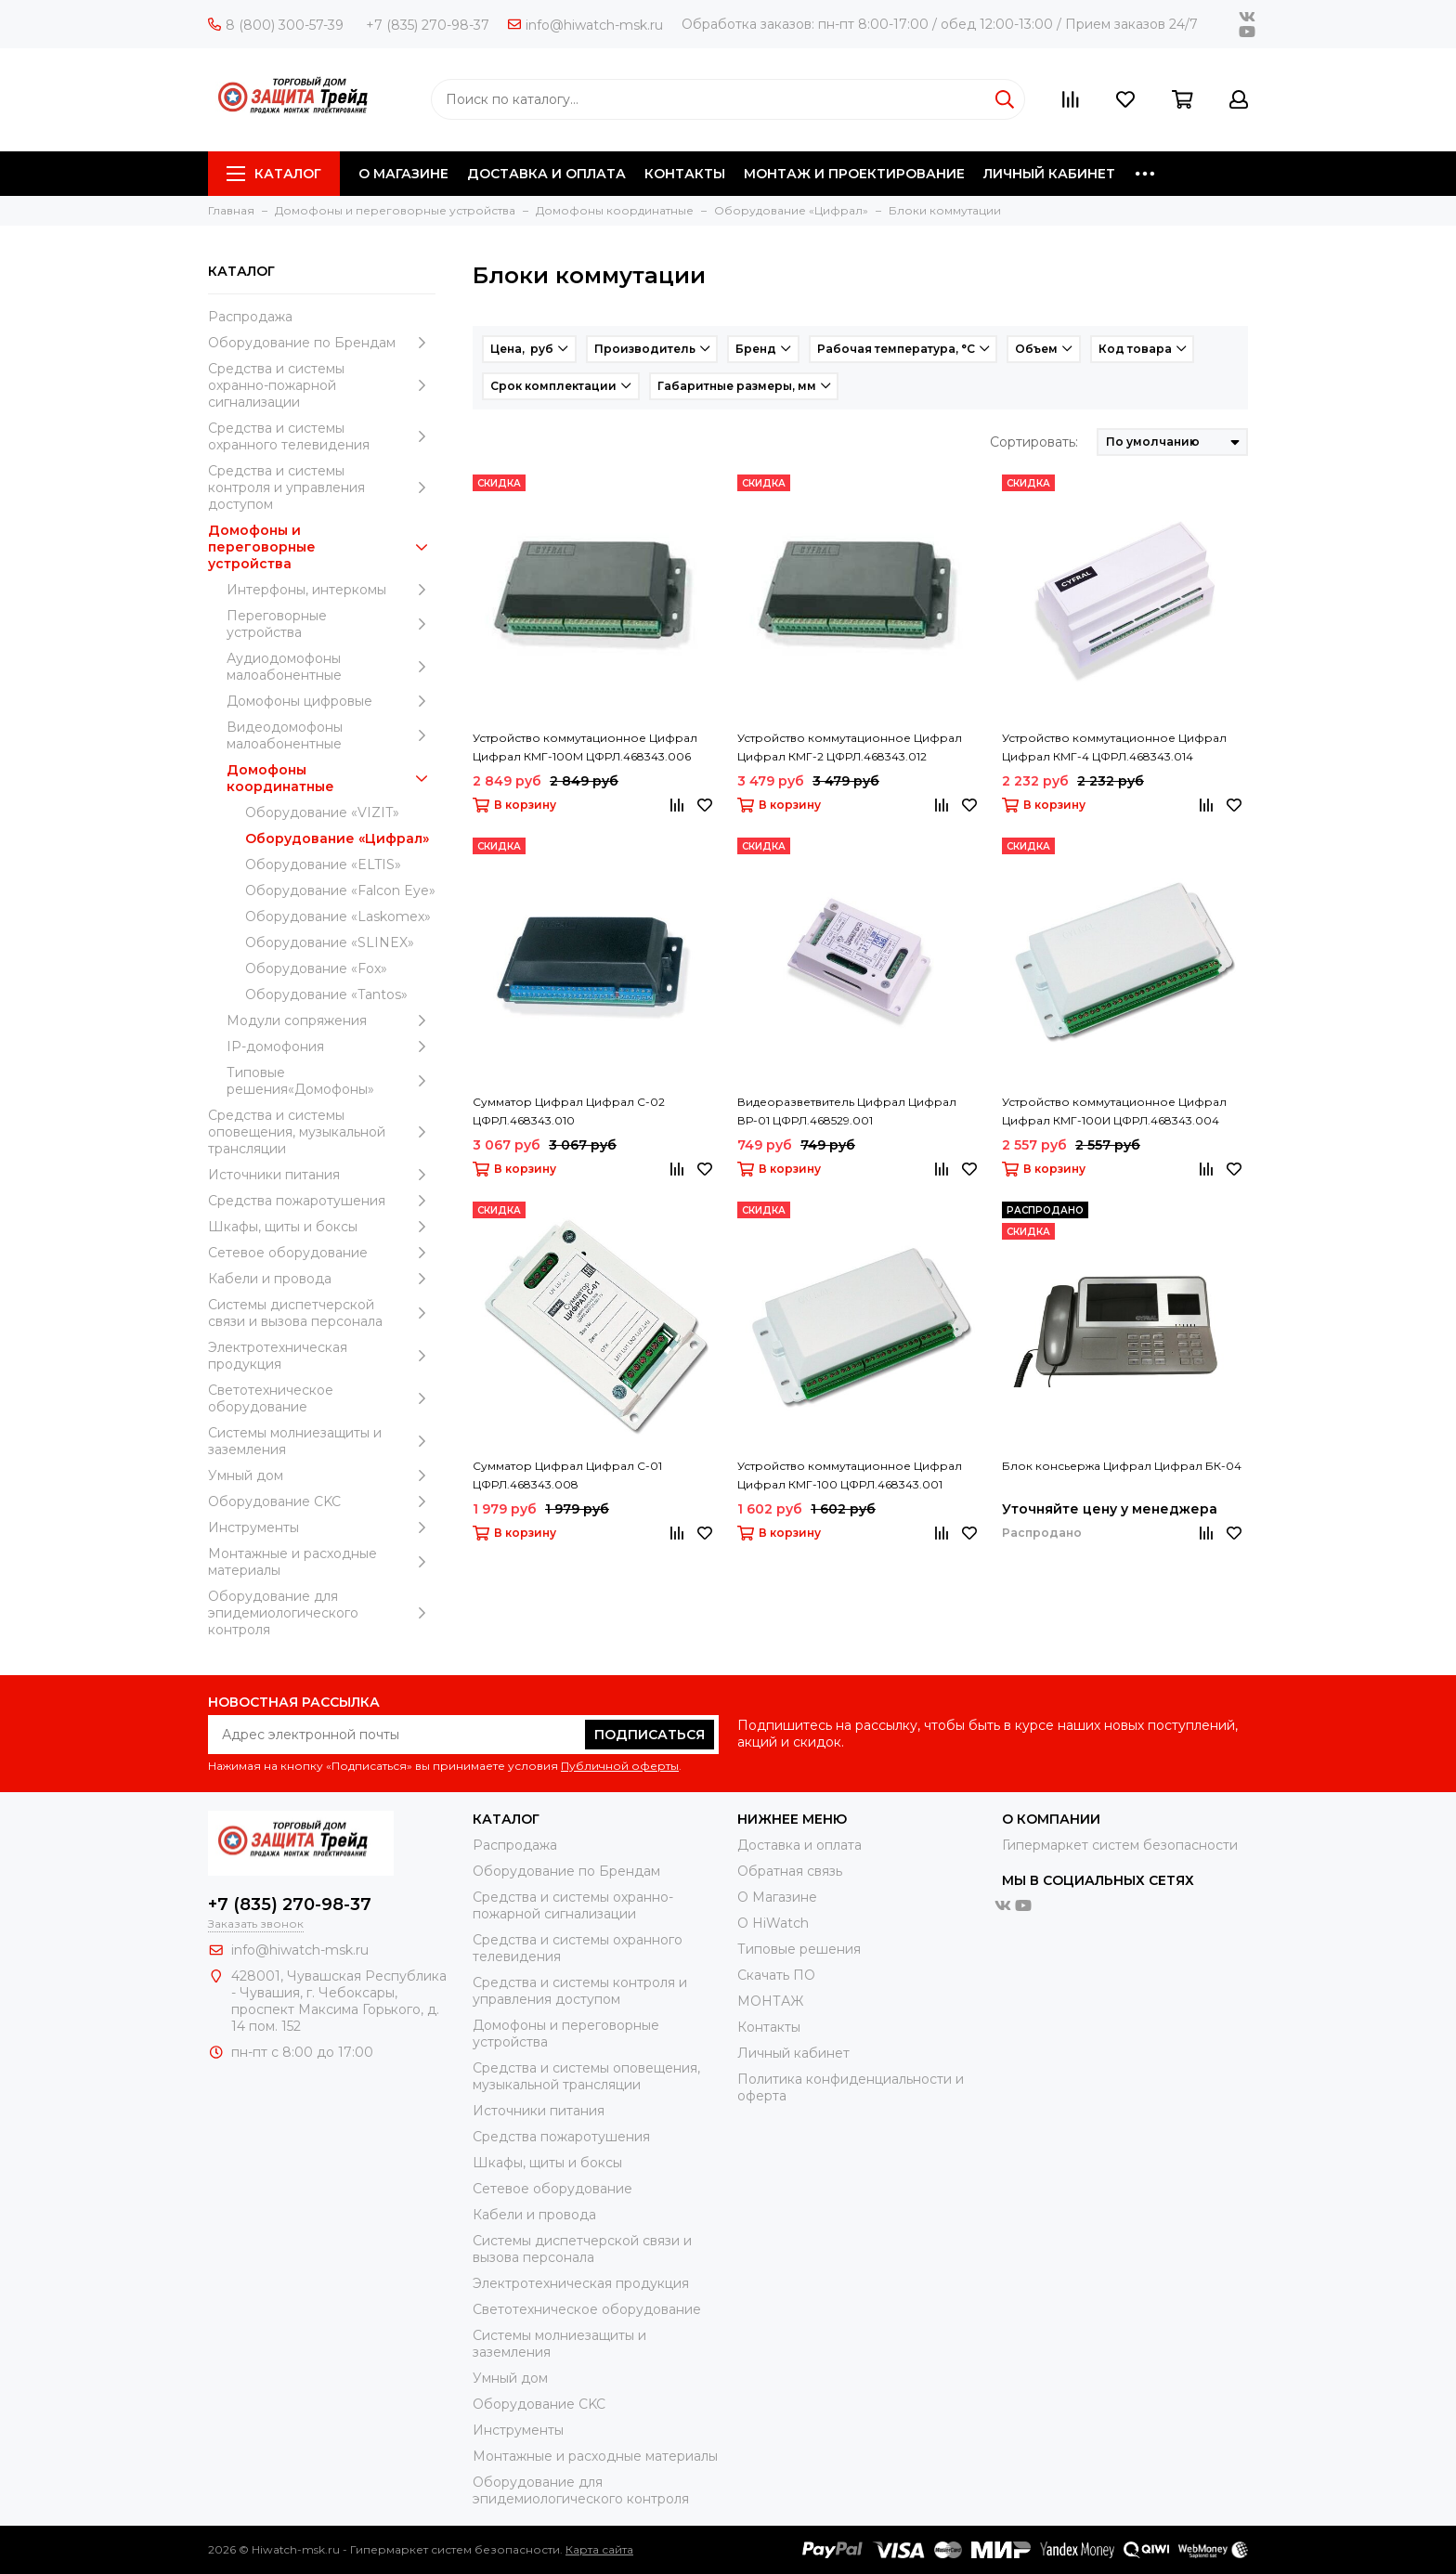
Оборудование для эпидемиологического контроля (322, 1613)
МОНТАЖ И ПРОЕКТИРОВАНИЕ (854, 173)
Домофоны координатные (331, 778)
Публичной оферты (620, 1766)
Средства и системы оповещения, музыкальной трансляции (322, 1132)
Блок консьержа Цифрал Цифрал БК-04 (1122, 1466)
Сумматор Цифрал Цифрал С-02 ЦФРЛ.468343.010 (569, 1111)
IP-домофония (331, 1046)
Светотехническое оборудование (322, 1398)
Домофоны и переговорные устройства (322, 547)
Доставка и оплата (799, 1845)
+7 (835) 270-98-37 (427, 25)
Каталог (274, 173)
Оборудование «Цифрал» (337, 838)
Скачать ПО (776, 1975)
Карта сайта (599, 2549)
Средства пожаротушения (322, 1200)
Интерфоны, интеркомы (331, 589)
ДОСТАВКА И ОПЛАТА (546, 173)
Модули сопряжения (331, 1020)
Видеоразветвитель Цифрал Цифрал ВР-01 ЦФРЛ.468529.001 (846, 1111)
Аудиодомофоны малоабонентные (331, 666)
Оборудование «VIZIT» (322, 812)
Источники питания (322, 1174)
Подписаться (649, 1734)
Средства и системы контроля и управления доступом (322, 487)
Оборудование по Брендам (322, 342)
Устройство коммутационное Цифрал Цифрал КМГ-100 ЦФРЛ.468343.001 (849, 1475)
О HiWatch (773, 1923)
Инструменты (322, 1527)
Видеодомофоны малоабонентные (331, 735)
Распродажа (250, 316)
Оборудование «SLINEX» (329, 942)
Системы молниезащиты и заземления (322, 1441)
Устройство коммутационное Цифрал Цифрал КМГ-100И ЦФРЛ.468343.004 (1114, 1111)
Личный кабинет (793, 2053)
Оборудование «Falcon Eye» (340, 890)
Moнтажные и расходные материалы (322, 1562)
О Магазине (777, 1897)
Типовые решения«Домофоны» (331, 1081)
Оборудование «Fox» (316, 968)
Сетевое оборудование (322, 1252)
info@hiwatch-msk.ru (585, 25)
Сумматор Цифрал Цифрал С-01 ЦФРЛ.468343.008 (567, 1475)
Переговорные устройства (331, 624)
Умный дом (322, 1475)
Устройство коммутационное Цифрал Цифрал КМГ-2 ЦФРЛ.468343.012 (849, 747)
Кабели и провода (322, 1278)
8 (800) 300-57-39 (276, 25)
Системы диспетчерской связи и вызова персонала (322, 1313)
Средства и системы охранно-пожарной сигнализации (322, 385)
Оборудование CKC (322, 1501)
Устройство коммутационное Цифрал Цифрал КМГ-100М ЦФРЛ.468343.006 (585, 747)
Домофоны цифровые (331, 701)
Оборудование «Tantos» (326, 994)
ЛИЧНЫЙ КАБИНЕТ (1049, 173)
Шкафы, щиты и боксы (322, 1226)
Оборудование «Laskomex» (338, 916)
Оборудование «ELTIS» (323, 864)
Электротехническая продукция (322, 1355)
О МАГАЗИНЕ (403, 173)
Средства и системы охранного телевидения (322, 436)
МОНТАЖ (770, 2001)
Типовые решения (799, 1949)
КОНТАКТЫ (684, 173)
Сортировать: (1034, 442)
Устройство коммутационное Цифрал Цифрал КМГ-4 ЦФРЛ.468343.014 (1114, 747)
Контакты (768, 2027)
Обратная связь (789, 1871)
